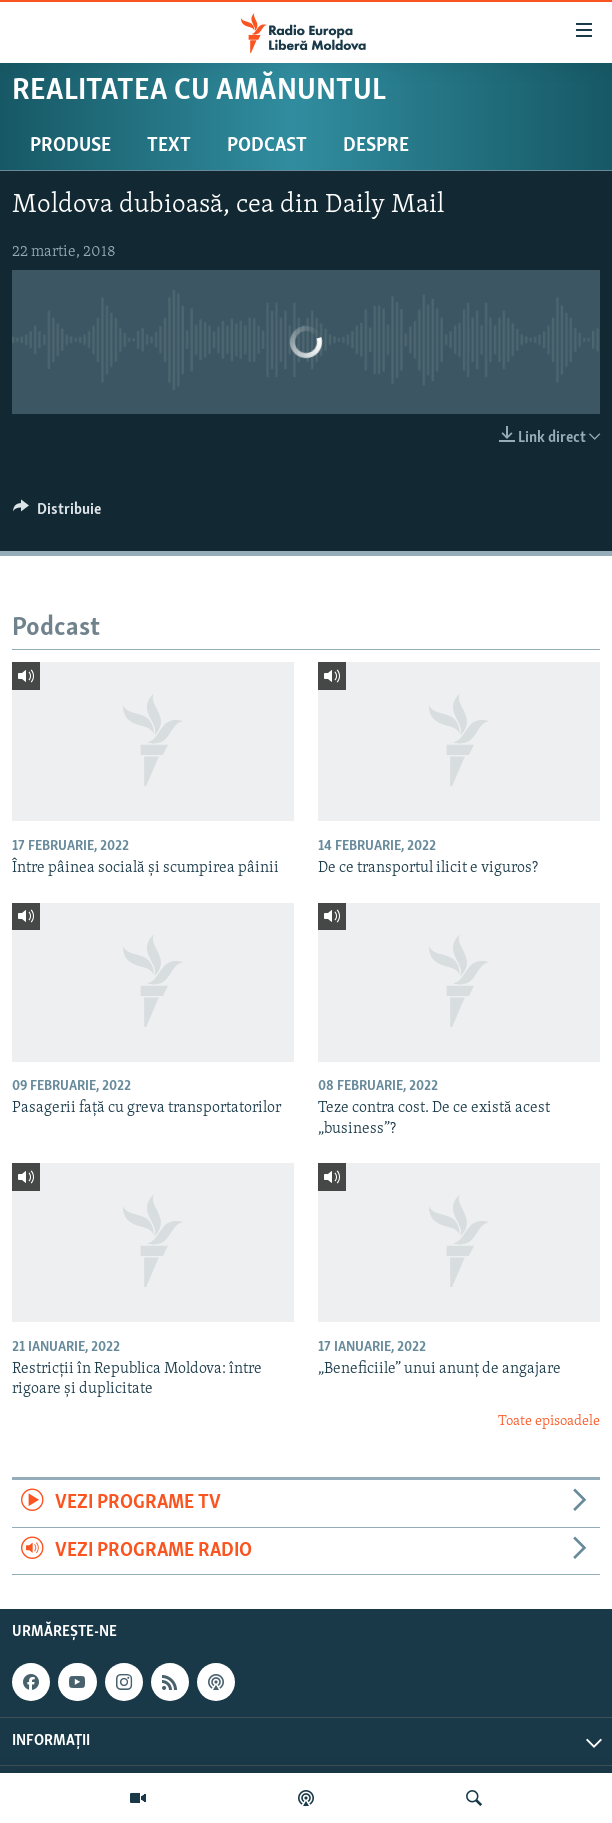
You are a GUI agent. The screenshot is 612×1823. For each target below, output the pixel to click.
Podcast (267, 146)
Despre (376, 146)
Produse (70, 146)
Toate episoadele (549, 1421)
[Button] (57, 514)
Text (169, 146)
